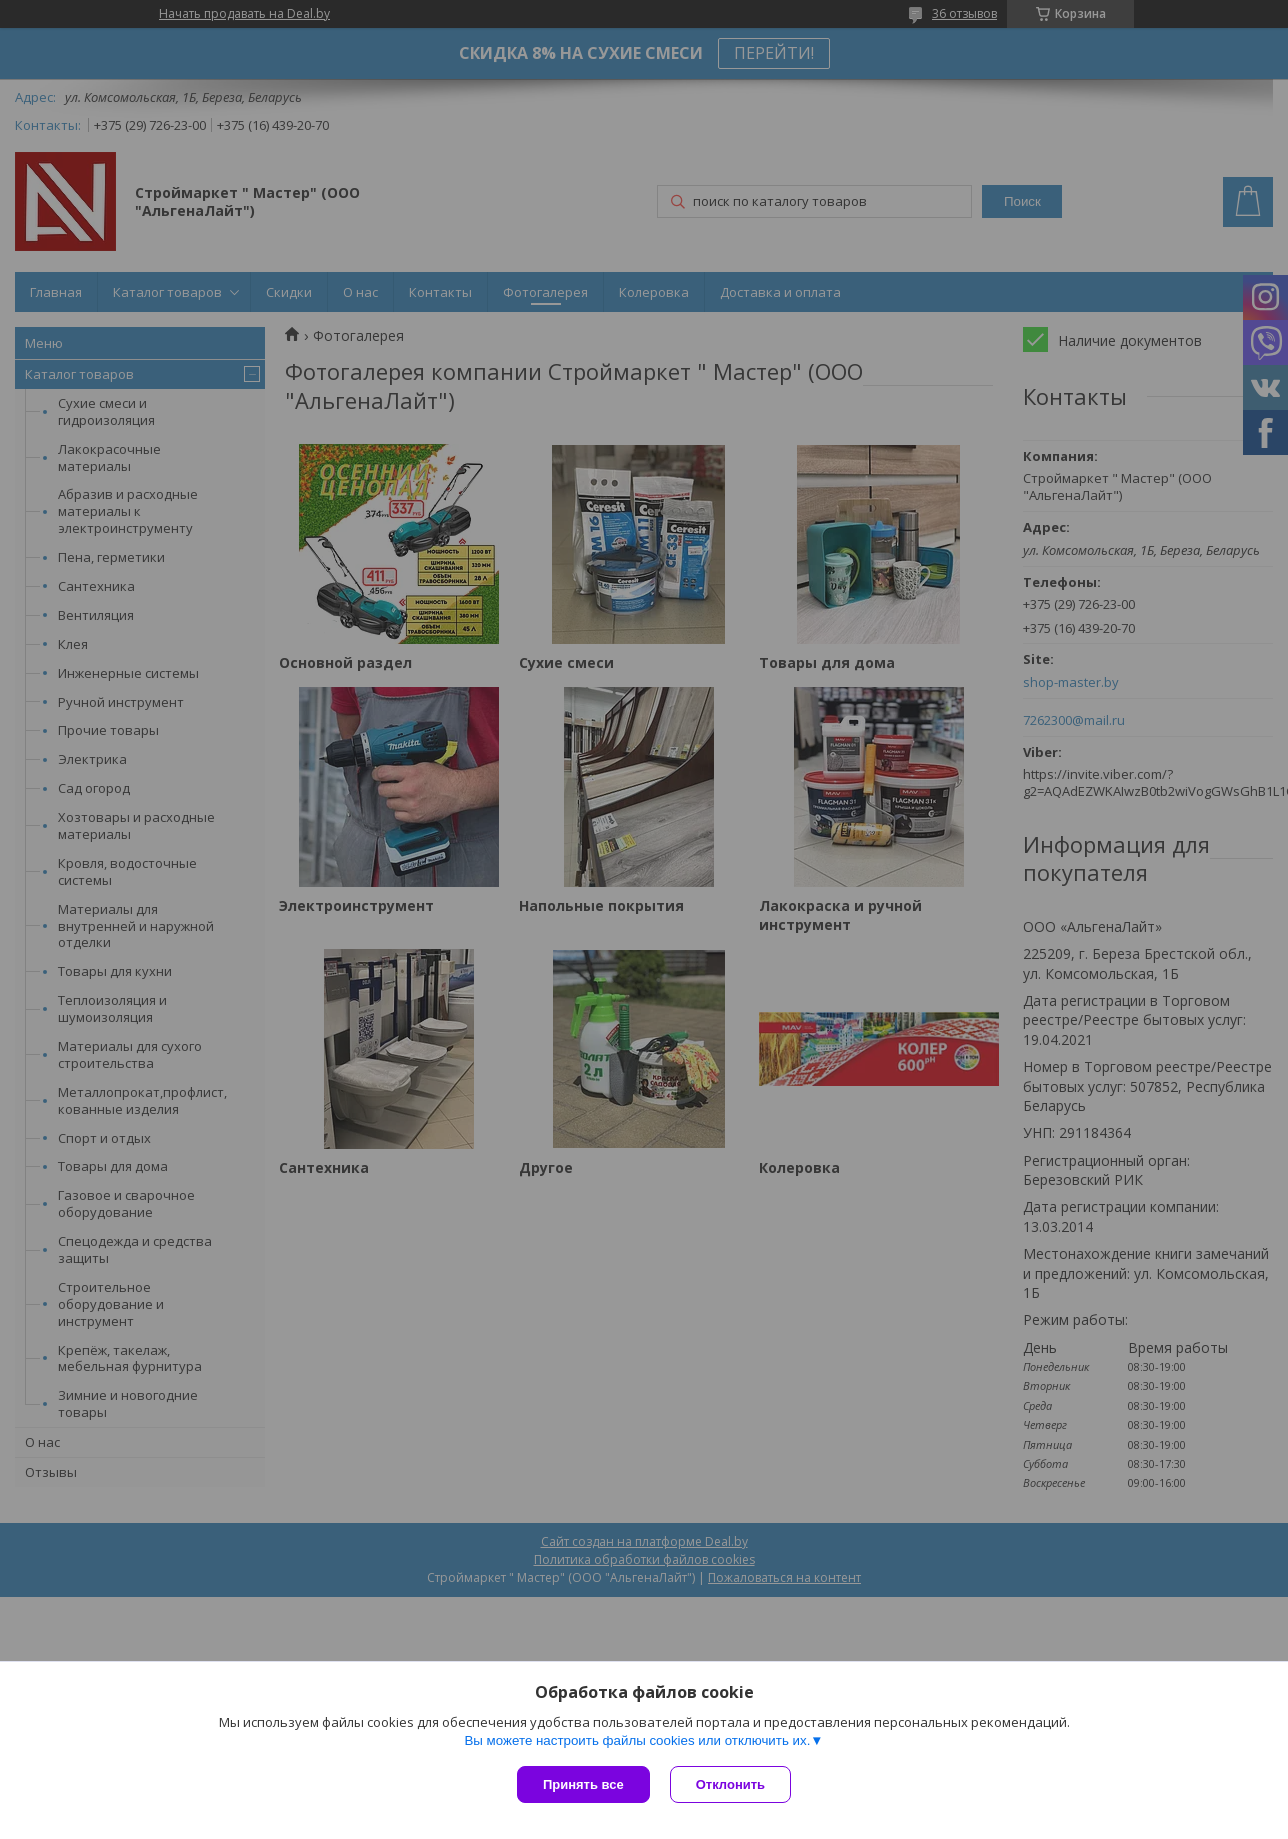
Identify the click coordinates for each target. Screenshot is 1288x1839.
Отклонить (730, 1784)
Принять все (583, 1784)
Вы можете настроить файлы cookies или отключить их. (637, 1740)
